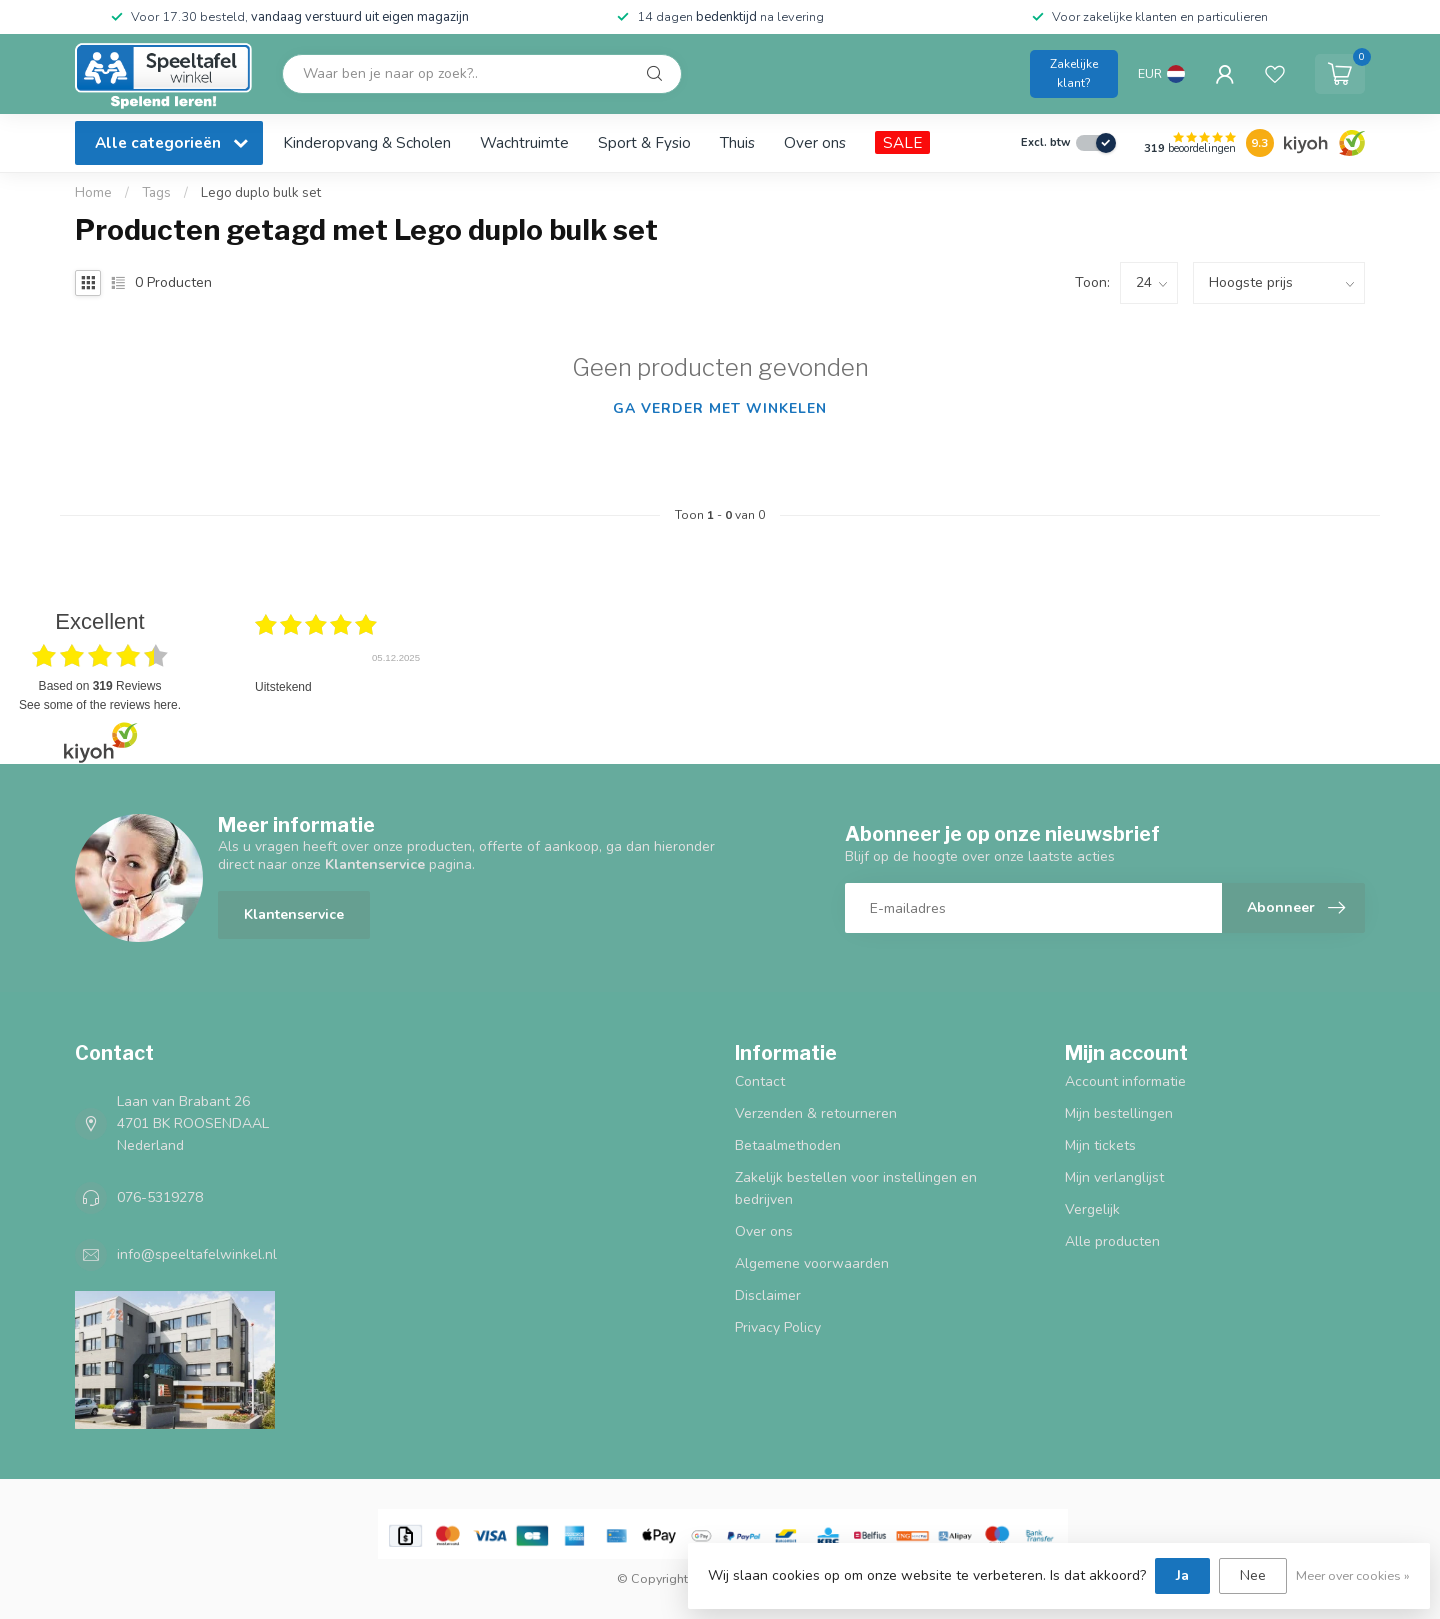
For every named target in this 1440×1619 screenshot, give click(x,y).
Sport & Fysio (644, 142)
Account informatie (1125, 1081)
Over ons (815, 142)
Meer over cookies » (1353, 1575)
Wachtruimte (524, 142)
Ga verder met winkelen (720, 408)
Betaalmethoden (788, 1145)
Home (93, 193)
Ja (1182, 1575)
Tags (156, 193)
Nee (1253, 1575)
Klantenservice (294, 914)
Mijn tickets (1100, 1145)
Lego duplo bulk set (261, 193)
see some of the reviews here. (100, 705)
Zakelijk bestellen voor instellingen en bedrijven (856, 1188)
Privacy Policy (778, 1327)
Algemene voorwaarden (812, 1263)
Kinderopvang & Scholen (367, 142)
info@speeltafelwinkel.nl (197, 1254)
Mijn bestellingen (1119, 1113)
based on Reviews (100, 686)
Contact (760, 1081)
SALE (902, 142)
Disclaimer (768, 1295)
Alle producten (1112, 1241)
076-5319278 (160, 1197)
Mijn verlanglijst (1114, 1177)
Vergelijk (1092, 1209)
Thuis (737, 142)
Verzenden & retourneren (816, 1113)
